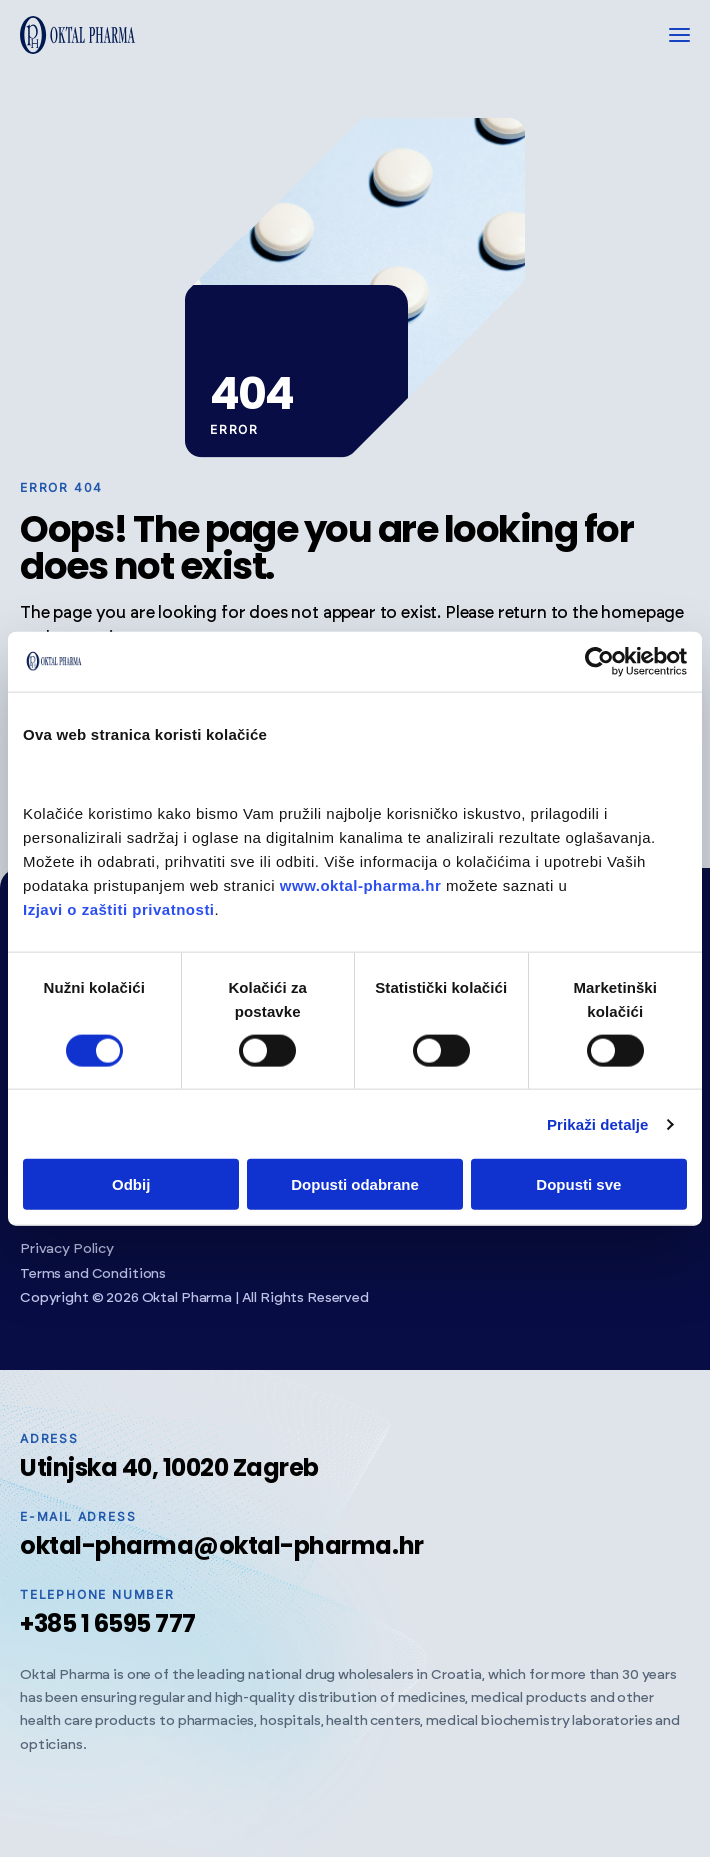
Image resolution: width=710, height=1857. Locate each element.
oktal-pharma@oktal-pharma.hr (222, 1545)
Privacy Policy (67, 1249)
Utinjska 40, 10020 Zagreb (169, 1467)
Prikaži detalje (598, 1123)
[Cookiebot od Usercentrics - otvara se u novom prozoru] (599, 661)
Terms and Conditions (93, 1274)
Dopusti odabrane (355, 1184)
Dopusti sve (578, 1184)
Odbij (131, 1184)
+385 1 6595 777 (108, 1623)
